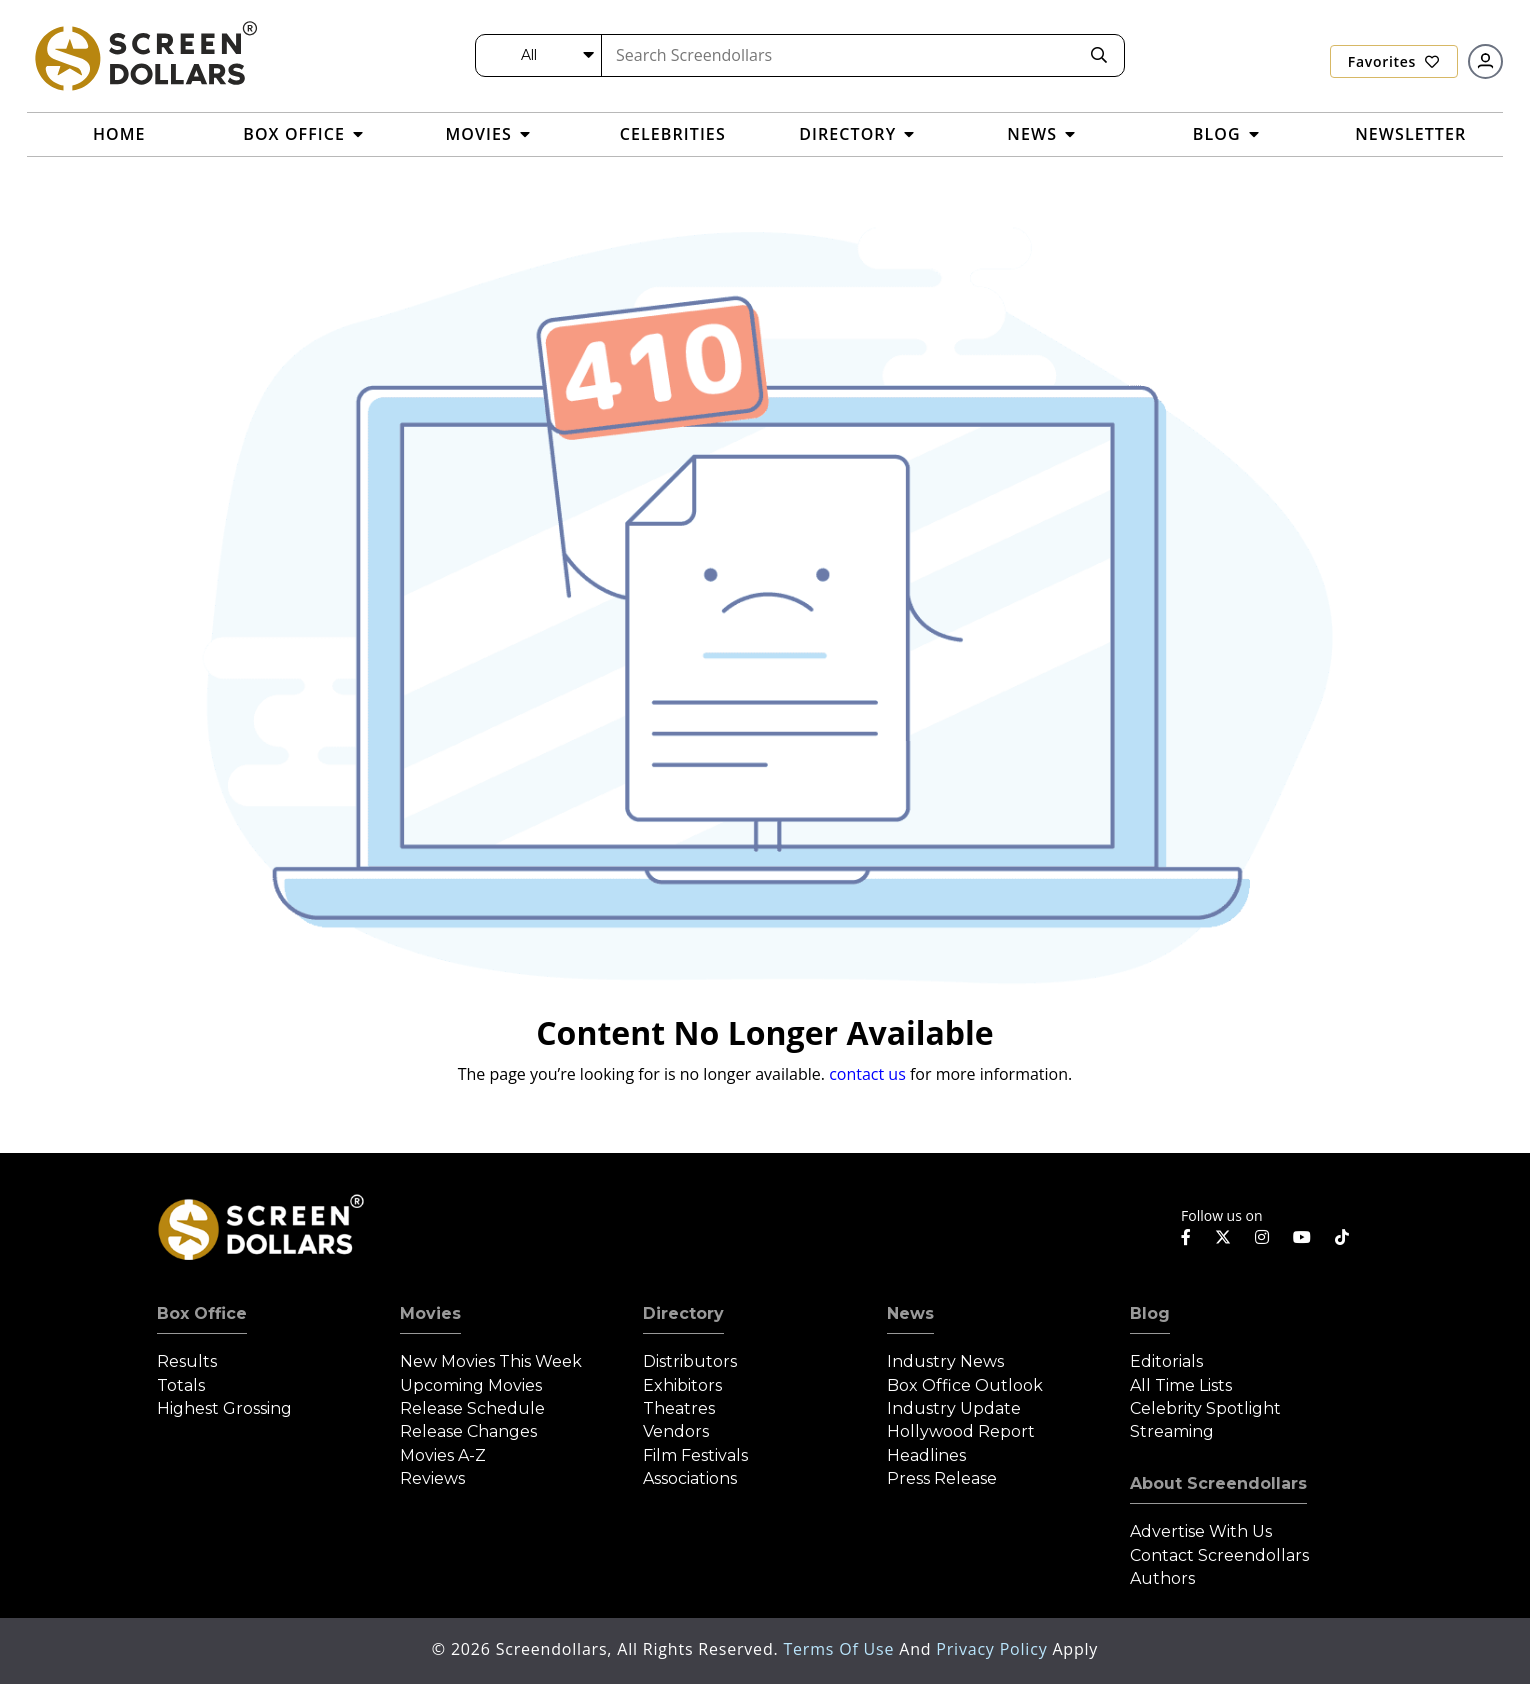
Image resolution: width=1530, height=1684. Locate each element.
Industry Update (954, 1408)
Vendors (676, 1431)
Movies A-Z (443, 1455)
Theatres (679, 1408)
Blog (1150, 1313)
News (910, 1313)
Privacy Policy (994, 1649)
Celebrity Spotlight (1205, 1408)
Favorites (1394, 61)
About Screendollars (1218, 1483)
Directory (683, 1313)
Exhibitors (682, 1385)
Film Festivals (695, 1455)
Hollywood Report (961, 1431)
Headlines (926, 1455)
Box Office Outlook (965, 1385)
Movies (430, 1313)
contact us (867, 1074)
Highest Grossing (224, 1408)
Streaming (1172, 1431)
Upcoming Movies (471, 1385)
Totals (181, 1385)
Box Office (202, 1313)
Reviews (432, 1478)
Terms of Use (841, 1649)
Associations (690, 1478)
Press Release (942, 1478)
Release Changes (468, 1431)
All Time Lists (1181, 1385)
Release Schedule (472, 1408)
